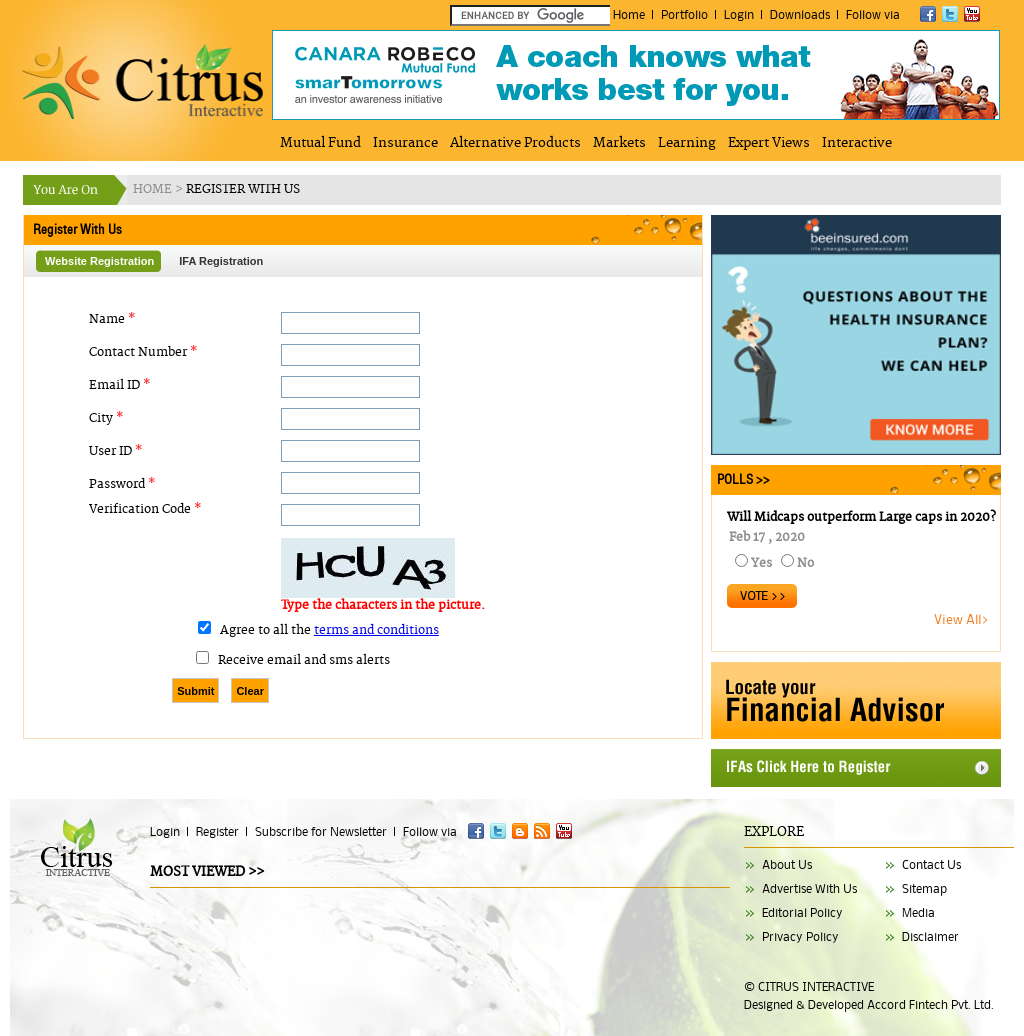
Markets (619, 143)
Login (739, 14)
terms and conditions (376, 630)
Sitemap (924, 888)
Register (217, 831)
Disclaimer (930, 936)
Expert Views (769, 143)
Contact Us (931, 864)
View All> (962, 619)
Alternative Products (515, 143)
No (805, 563)
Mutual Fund (320, 143)
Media (918, 912)
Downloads (800, 14)
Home (629, 14)
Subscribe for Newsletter (321, 831)
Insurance (405, 143)
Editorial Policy (802, 912)
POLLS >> (740, 479)
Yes (761, 563)
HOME (154, 189)
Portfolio (684, 14)
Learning (687, 143)
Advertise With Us (809, 888)
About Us (787, 864)
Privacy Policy (800, 936)
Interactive (857, 143)
